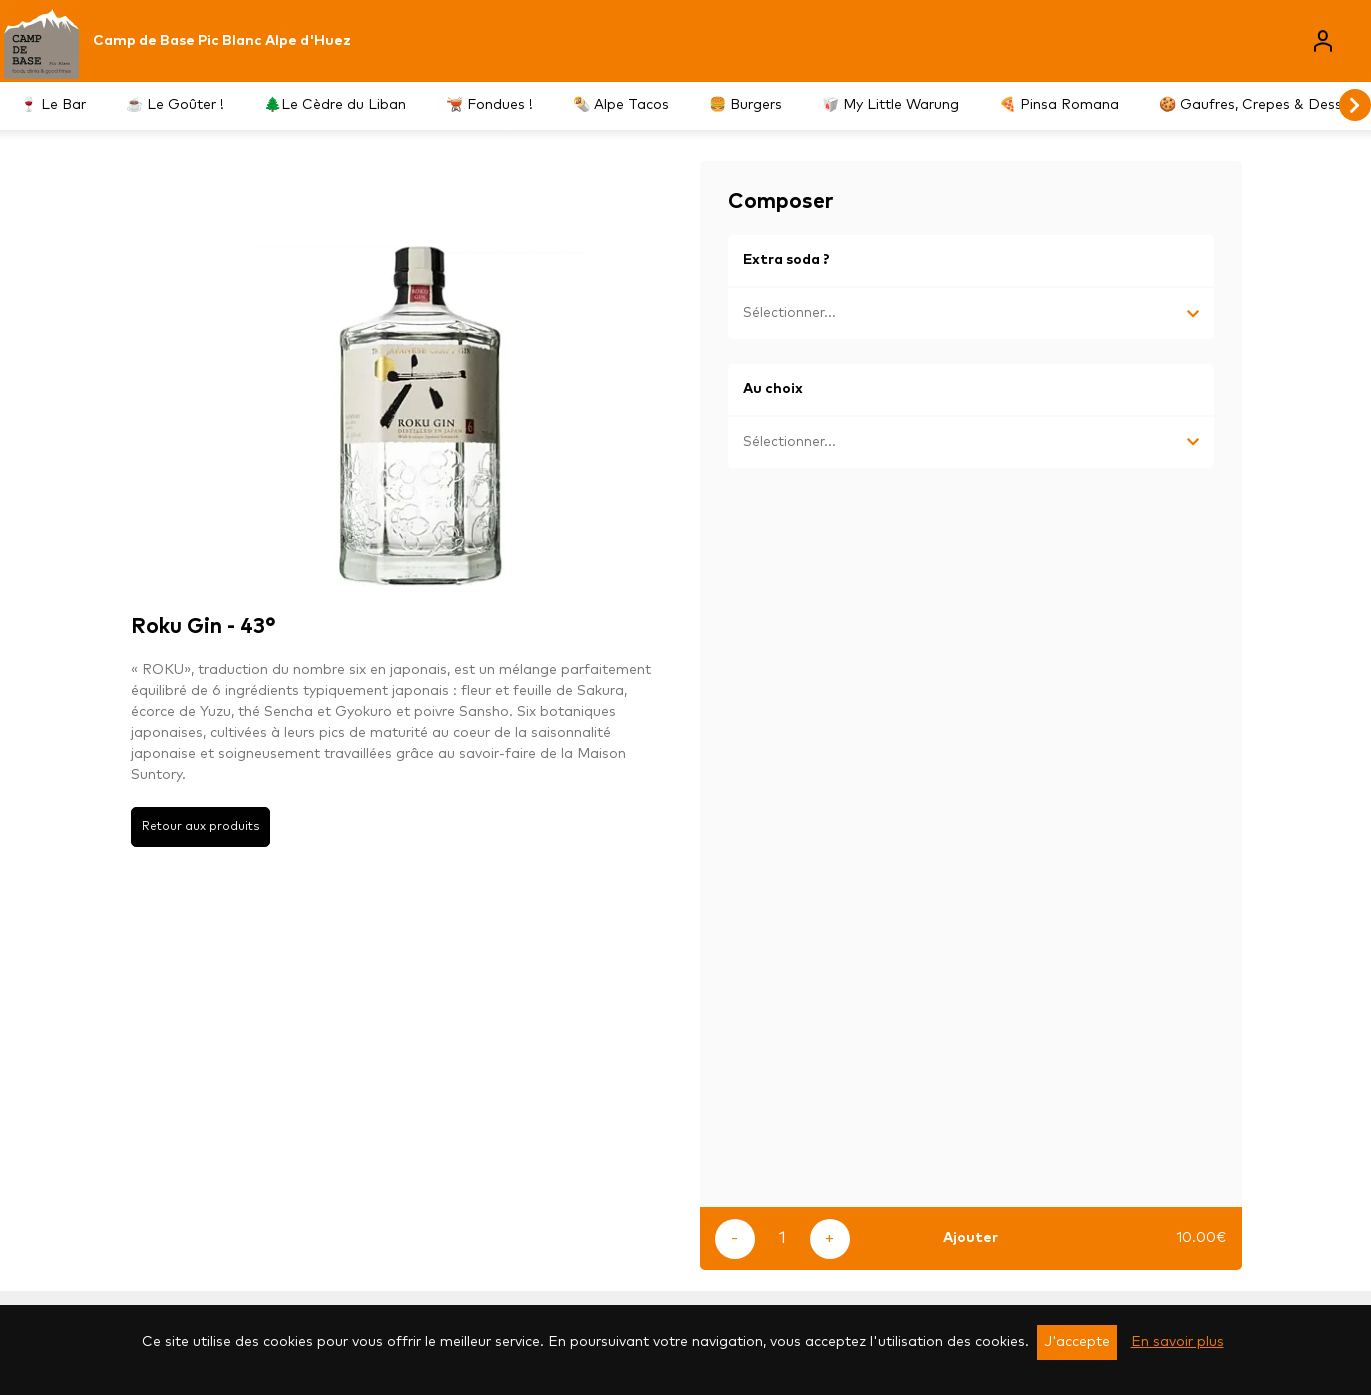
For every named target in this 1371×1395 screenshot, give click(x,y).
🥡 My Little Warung (890, 105)
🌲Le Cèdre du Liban (335, 105)
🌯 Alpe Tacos (621, 105)
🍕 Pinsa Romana (1059, 105)
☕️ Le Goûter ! (175, 105)
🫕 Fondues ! (489, 105)
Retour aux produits (200, 826)
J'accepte (1077, 1342)
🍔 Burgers (745, 105)
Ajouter (970, 1238)
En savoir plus (1177, 1342)
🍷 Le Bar (53, 105)
